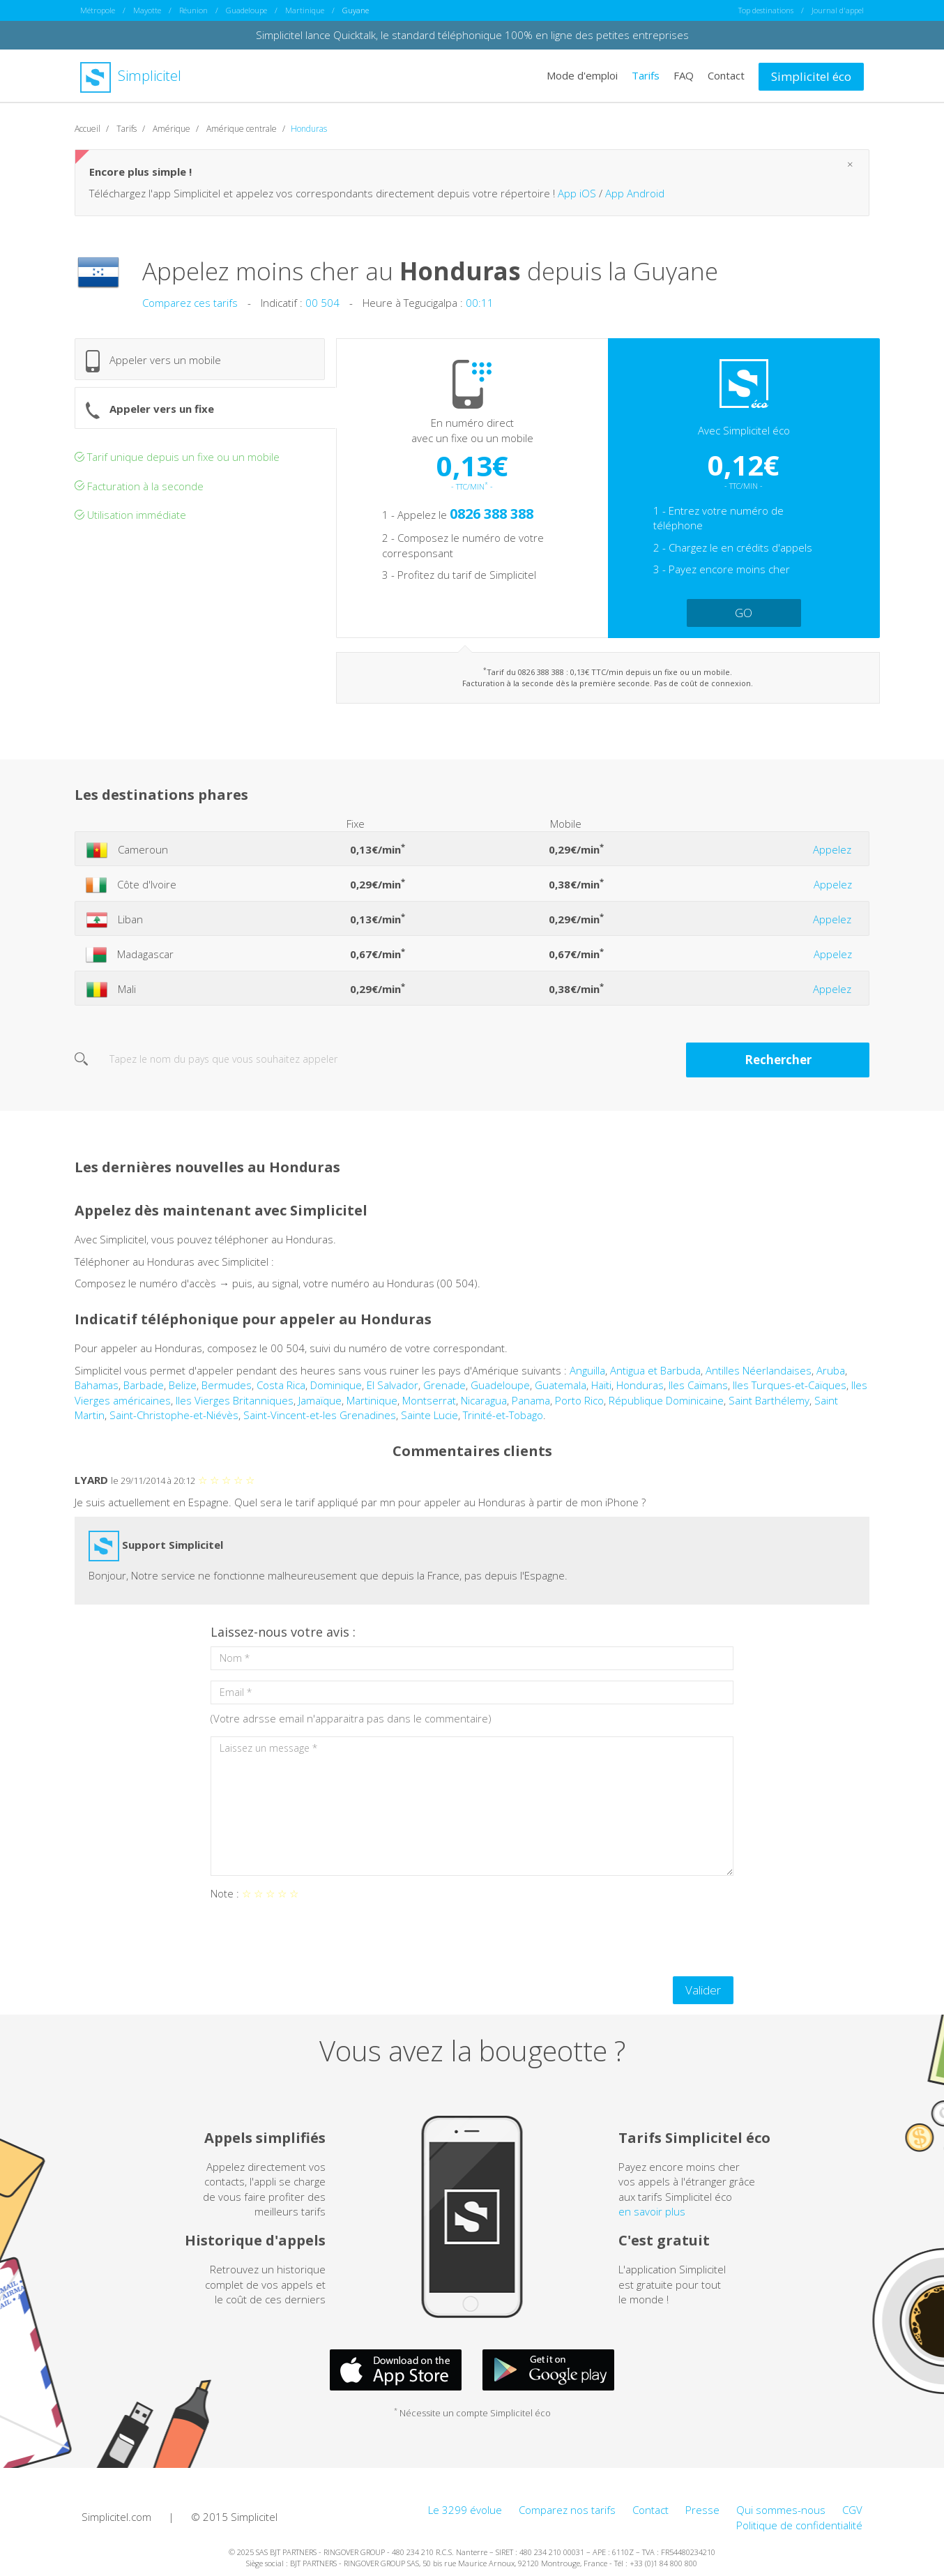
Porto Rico (579, 1400)
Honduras (640, 1385)
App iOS (577, 193)
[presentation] (316, 1938)
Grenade (444, 1385)
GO (743, 613)
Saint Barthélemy (769, 1400)
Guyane (355, 10)
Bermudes (226, 1385)
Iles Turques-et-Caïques (789, 1385)
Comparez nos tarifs (567, 2510)
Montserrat (429, 1400)
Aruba (830, 1370)
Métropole (97, 10)
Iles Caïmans (698, 1385)
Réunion (193, 10)
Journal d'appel (838, 10)
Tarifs (646, 75)
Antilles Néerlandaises (759, 1370)
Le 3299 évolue (465, 2510)
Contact (726, 75)
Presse (702, 2510)
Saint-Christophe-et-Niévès (173, 1415)
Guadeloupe (246, 10)
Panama (531, 1400)
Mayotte (147, 10)
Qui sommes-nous (780, 2510)
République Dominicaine (666, 1400)
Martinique (304, 10)
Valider (703, 1990)
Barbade (143, 1385)
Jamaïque (320, 1400)
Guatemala (560, 1385)
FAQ (683, 75)
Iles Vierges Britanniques (235, 1400)
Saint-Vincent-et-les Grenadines (319, 1415)
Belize (183, 1385)
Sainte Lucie (429, 1415)
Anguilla (587, 1370)
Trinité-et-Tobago (503, 1415)
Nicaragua (484, 1400)
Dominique (336, 1385)
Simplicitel (130, 75)
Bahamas (97, 1385)
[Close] (850, 164)
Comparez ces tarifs (190, 303)
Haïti (601, 1385)
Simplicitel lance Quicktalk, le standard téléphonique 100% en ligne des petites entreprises (472, 35)
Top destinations (765, 10)
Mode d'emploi (582, 75)
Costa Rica (281, 1385)
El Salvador (392, 1385)
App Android (634, 193)
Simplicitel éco (811, 76)
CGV (852, 2510)
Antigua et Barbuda (655, 1370)
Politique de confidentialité (799, 2525)
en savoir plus (651, 2211)
